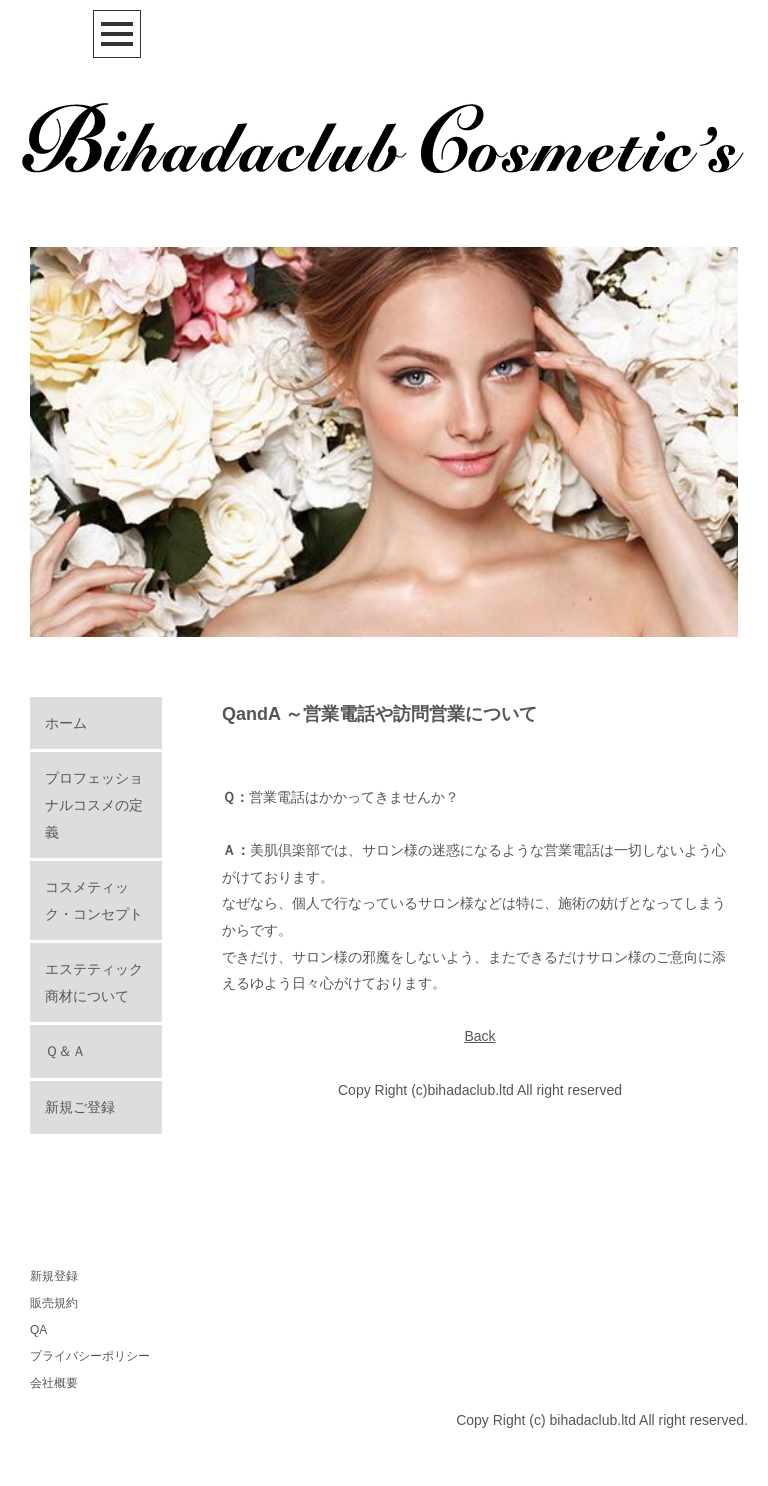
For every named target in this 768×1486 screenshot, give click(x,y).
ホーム (66, 723)
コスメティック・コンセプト (94, 900)
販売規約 (54, 1303)
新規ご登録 (80, 1107)
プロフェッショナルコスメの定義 (94, 804)
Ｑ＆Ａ (65, 1051)
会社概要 (54, 1383)
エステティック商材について (94, 982)
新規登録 (54, 1276)
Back (479, 1036)
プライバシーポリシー (90, 1356)
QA (38, 1330)
